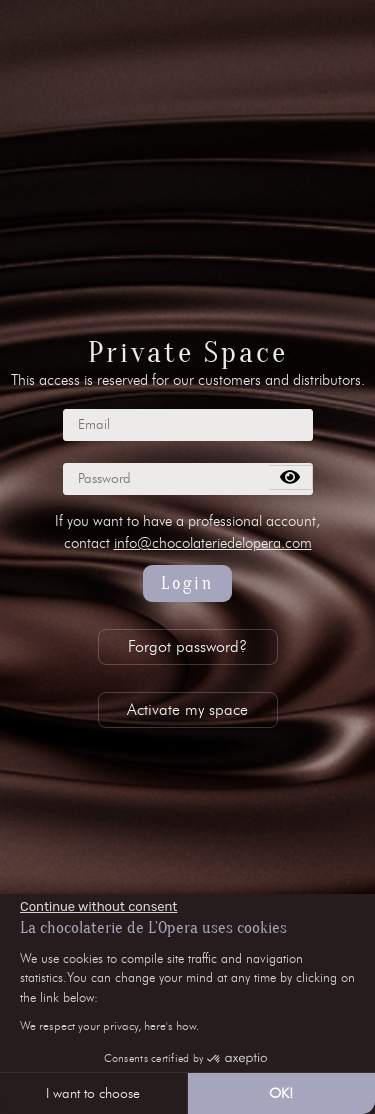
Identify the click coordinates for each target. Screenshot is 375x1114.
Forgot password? (187, 646)
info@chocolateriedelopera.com (213, 543)
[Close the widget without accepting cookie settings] (98, 907)
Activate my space (187, 709)
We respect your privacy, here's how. (109, 1025)
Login (187, 583)
